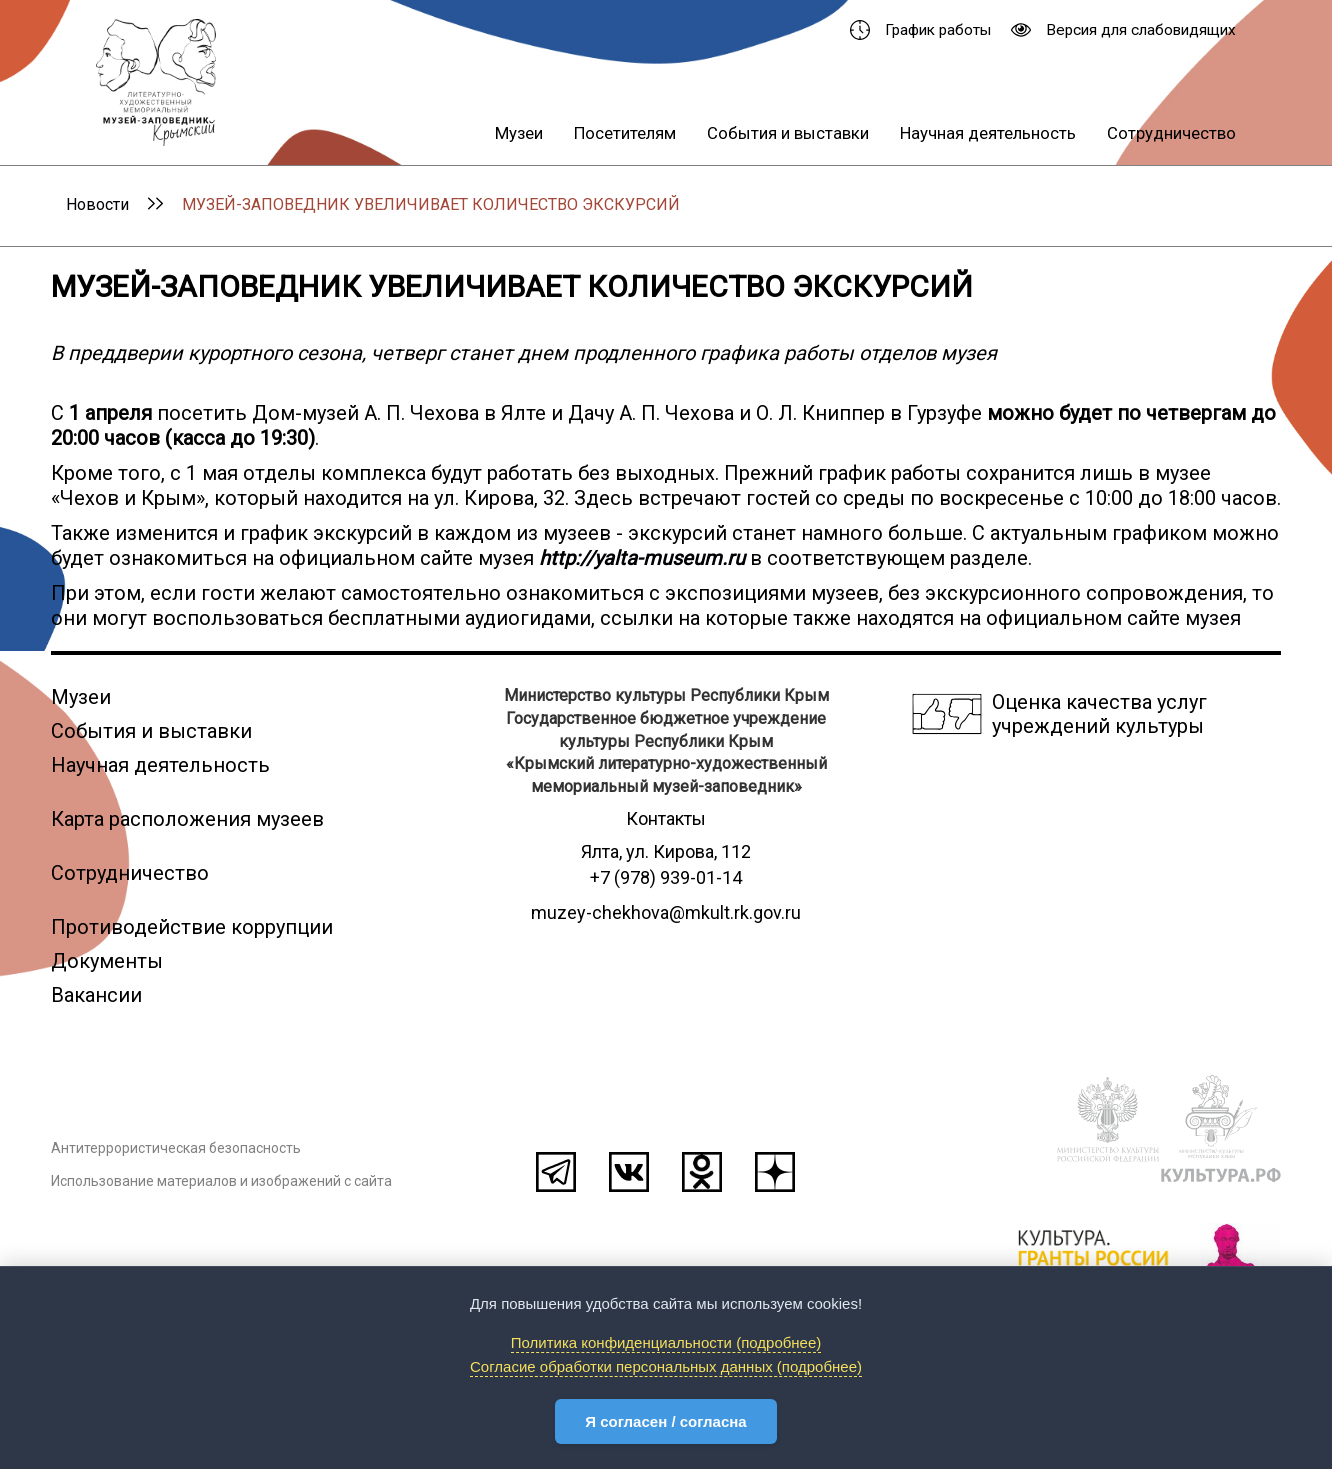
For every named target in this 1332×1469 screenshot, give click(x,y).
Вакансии (96, 995)
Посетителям (625, 133)
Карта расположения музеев (187, 819)
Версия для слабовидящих (1123, 30)
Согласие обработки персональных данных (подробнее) (666, 1366)
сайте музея (1184, 618)
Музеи (519, 133)
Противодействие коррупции (192, 927)
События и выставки (788, 133)
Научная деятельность (988, 133)
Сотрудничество (1171, 133)
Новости (97, 204)
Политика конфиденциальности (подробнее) (666, 1342)
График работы (920, 30)
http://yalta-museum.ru (642, 558)
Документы (107, 961)
